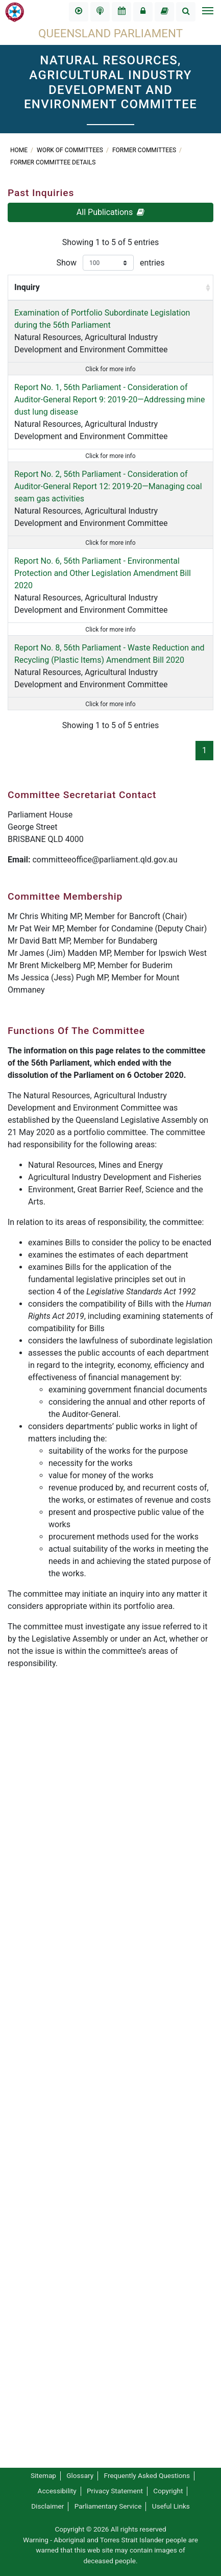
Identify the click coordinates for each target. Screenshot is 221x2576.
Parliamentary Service (108, 2506)
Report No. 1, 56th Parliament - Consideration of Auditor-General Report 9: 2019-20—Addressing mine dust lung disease (39, 583)
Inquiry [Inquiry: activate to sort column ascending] (27, 299)
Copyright (168, 2491)
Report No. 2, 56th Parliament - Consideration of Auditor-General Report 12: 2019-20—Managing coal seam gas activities (39, 828)
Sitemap (43, 2475)
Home (19, 150)
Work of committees (71, 150)
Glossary (79, 2475)
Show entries (110, 263)
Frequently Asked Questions (147, 2475)
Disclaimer (47, 2506)
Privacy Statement (115, 2491)
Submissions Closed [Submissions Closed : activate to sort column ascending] (170, 293)
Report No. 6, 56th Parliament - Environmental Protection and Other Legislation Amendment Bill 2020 (40, 1062)
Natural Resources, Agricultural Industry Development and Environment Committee (38, 410)
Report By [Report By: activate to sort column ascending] (97, 299)
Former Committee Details (52, 162)
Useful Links (171, 2506)
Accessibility (57, 2491)
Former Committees (145, 150)
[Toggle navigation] (207, 11)
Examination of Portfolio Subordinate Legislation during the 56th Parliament (36, 361)
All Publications (110, 212)
